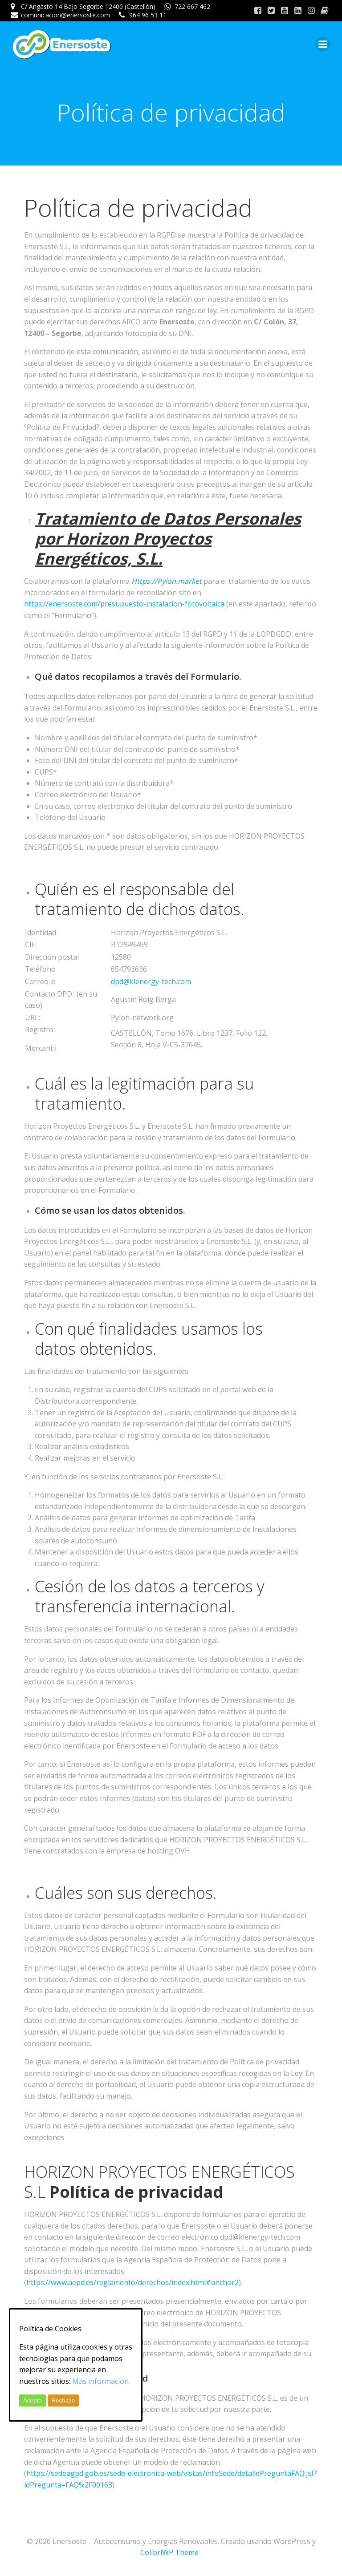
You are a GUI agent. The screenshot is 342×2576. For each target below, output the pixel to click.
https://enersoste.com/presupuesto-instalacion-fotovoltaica (124, 604)
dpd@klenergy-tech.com (151, 981)
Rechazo (63, 2400)
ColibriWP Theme (169, 2552)
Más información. (101, 2381)
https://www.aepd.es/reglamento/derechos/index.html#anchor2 (132, 2282)
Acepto (32, 2400)
